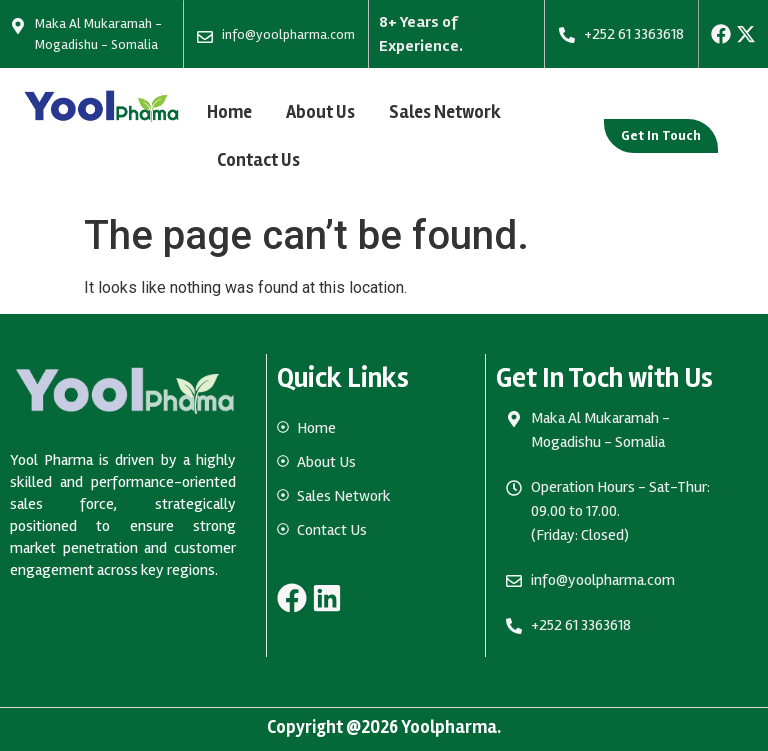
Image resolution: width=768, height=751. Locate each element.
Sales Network (445, 112)
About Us (320, 112)
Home (229, 112)
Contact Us (258, 160)
